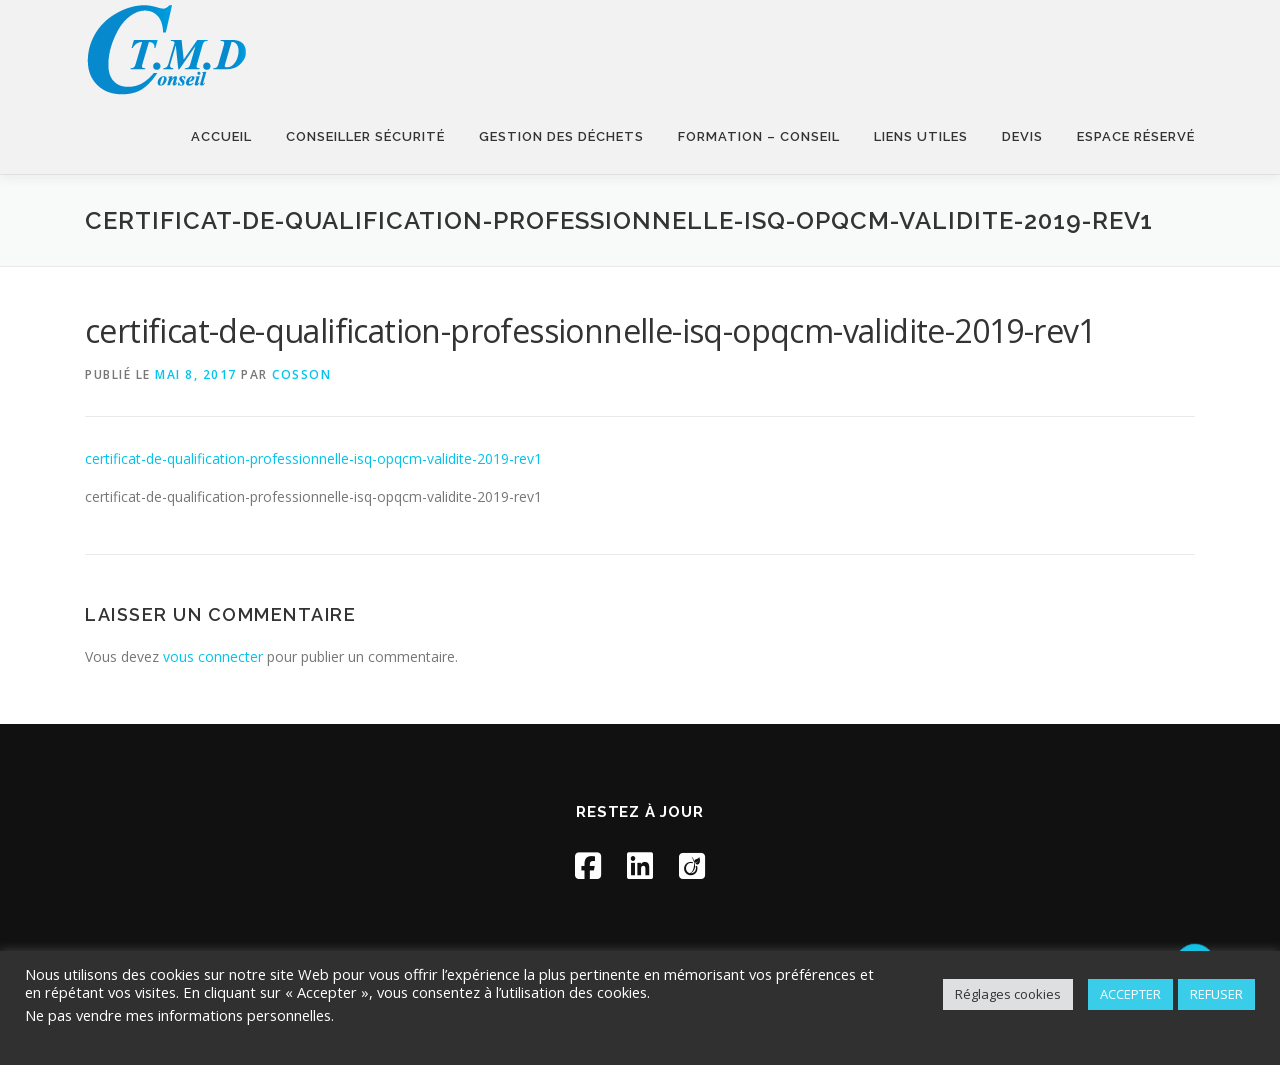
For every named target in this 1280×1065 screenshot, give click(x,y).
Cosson (301, 374)
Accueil (221, 136)
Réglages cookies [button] (1008, 994)
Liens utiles (921, 136)
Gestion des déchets (561, 136)
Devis (1022, 136)
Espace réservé (1136, 136)
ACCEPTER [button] (1130, 994)
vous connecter (213, 656)
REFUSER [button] (1216, 994)
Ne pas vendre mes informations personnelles (178, 1015)
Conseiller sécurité (365, 136)
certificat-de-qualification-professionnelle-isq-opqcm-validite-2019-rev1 (313, 458)
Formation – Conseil (759, 136)
